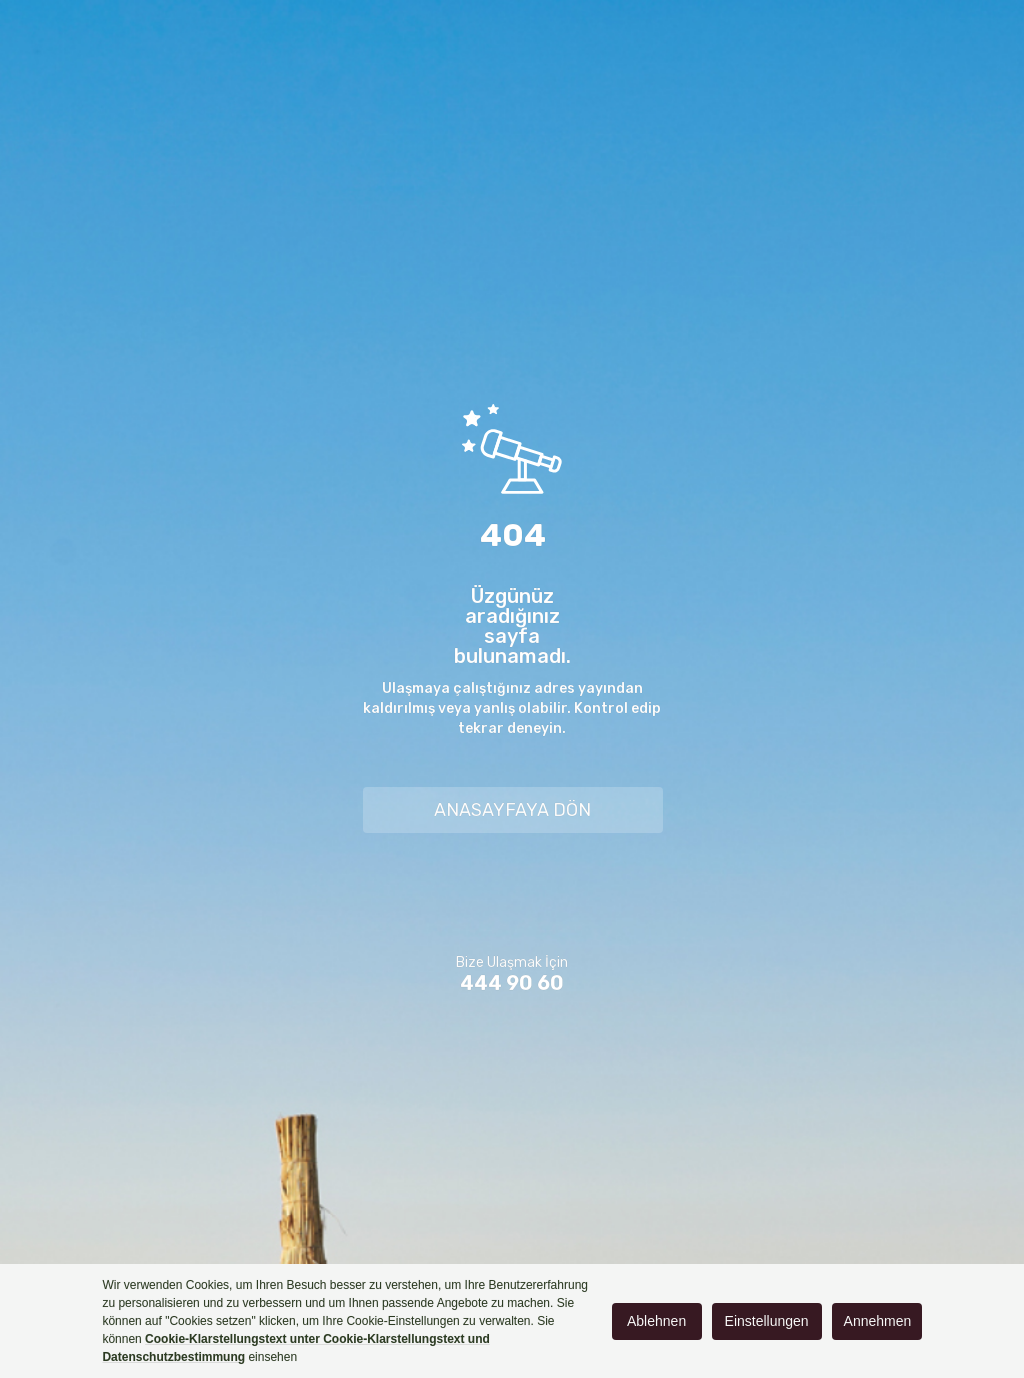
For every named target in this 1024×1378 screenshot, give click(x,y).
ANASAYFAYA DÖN (512, 810)
